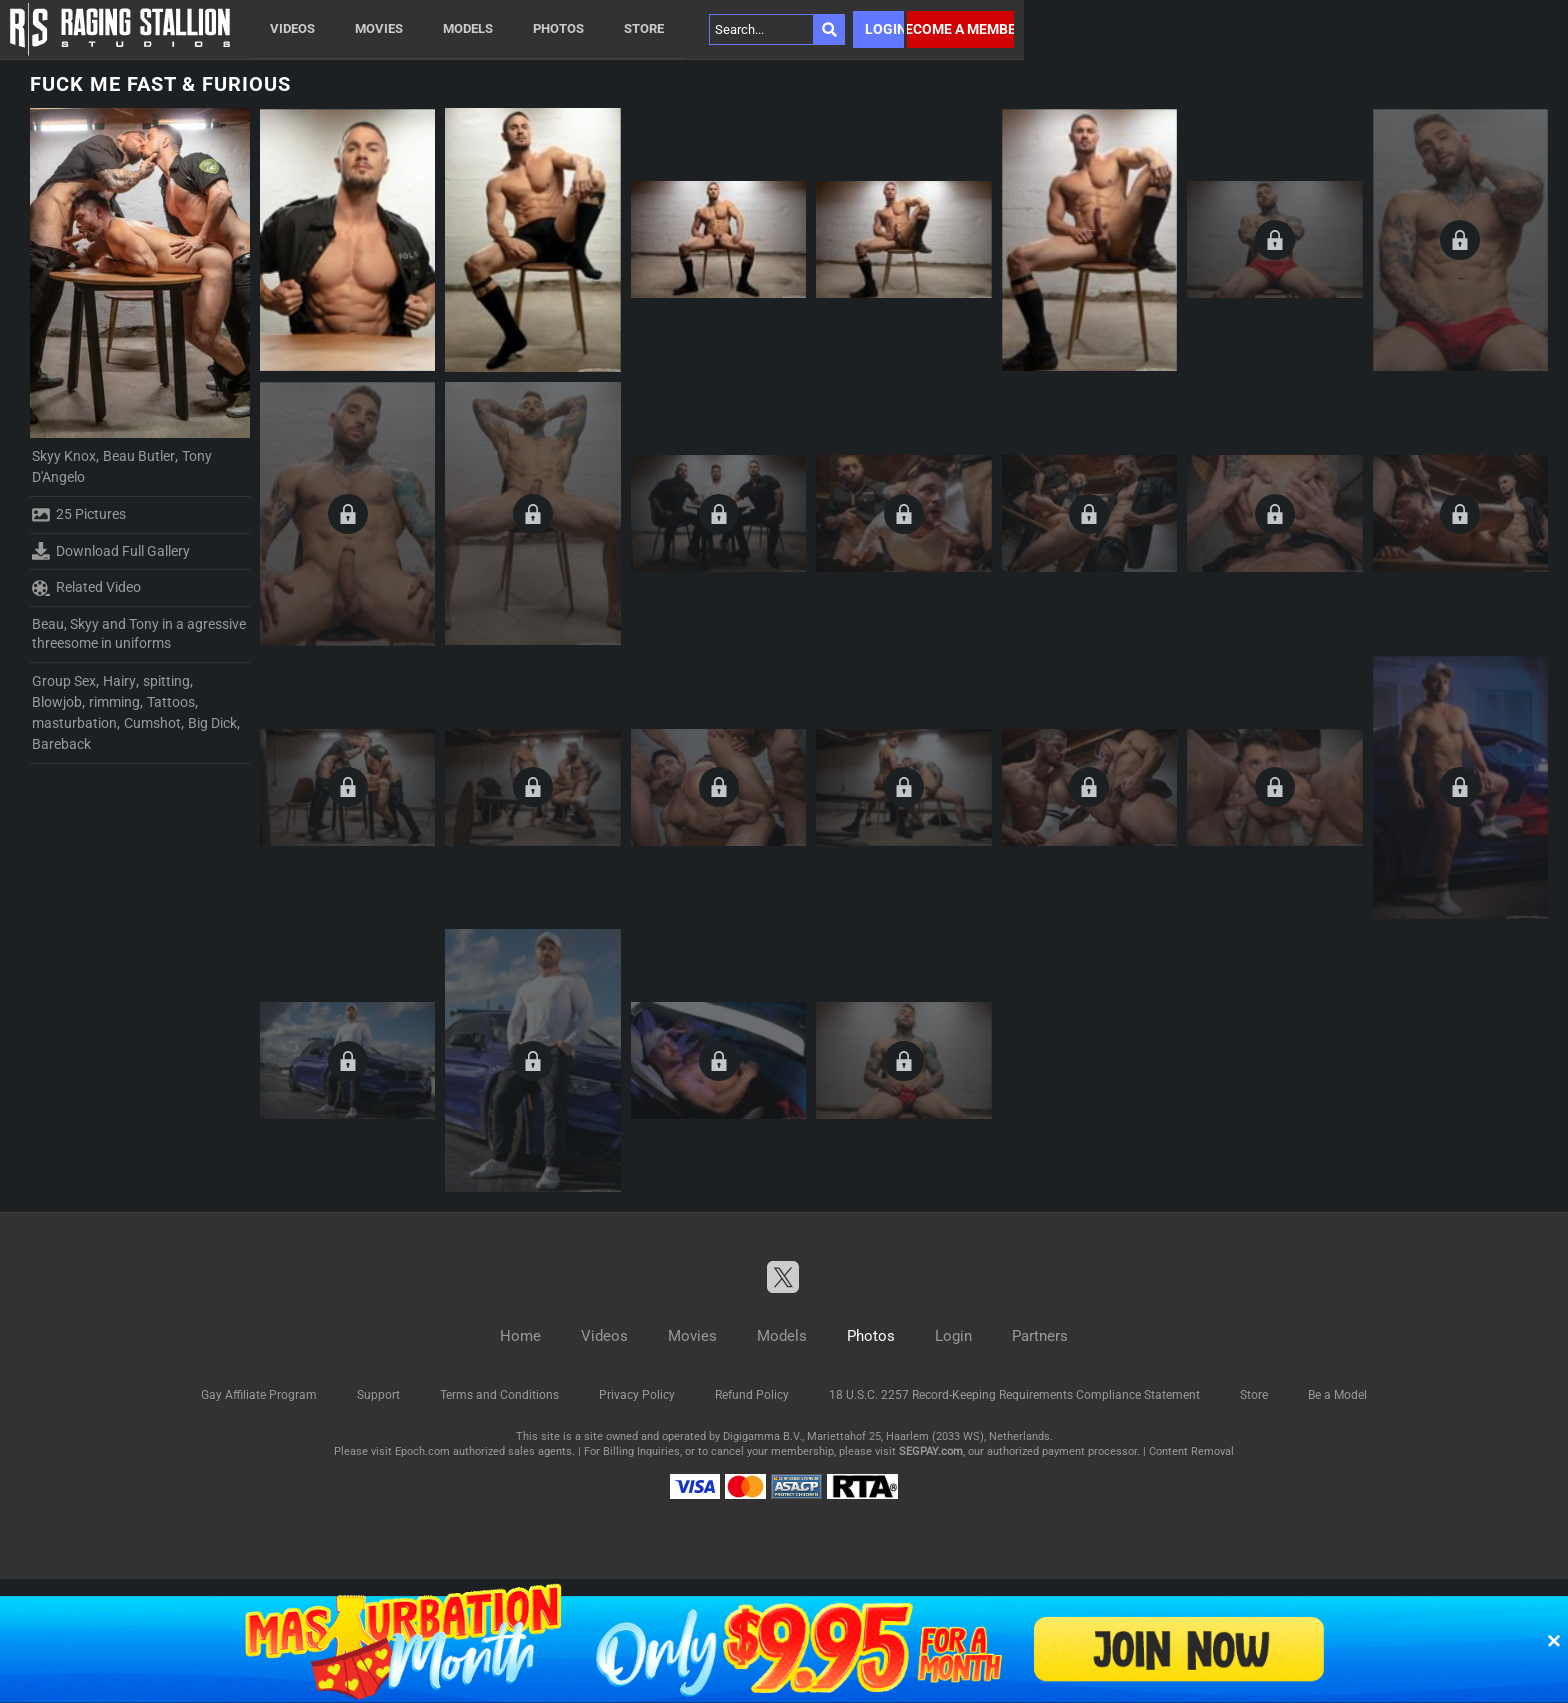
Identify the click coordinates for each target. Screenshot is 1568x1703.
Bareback (61, 744)
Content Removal (1191, 1451)
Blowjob (57, 702)
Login (884, 29)
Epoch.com (422, 1451)
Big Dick (212, 723)
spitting (166, 681)
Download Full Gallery (111, 551)
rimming (114, 702)
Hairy (119, 681)
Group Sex (64, 681)
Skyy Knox (64, 456)
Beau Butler (139, 456)
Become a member (960, 29)
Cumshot (152, 723)
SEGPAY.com (931, 1451)
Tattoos (171, 702)
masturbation (74, 723)
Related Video (86, 588)
